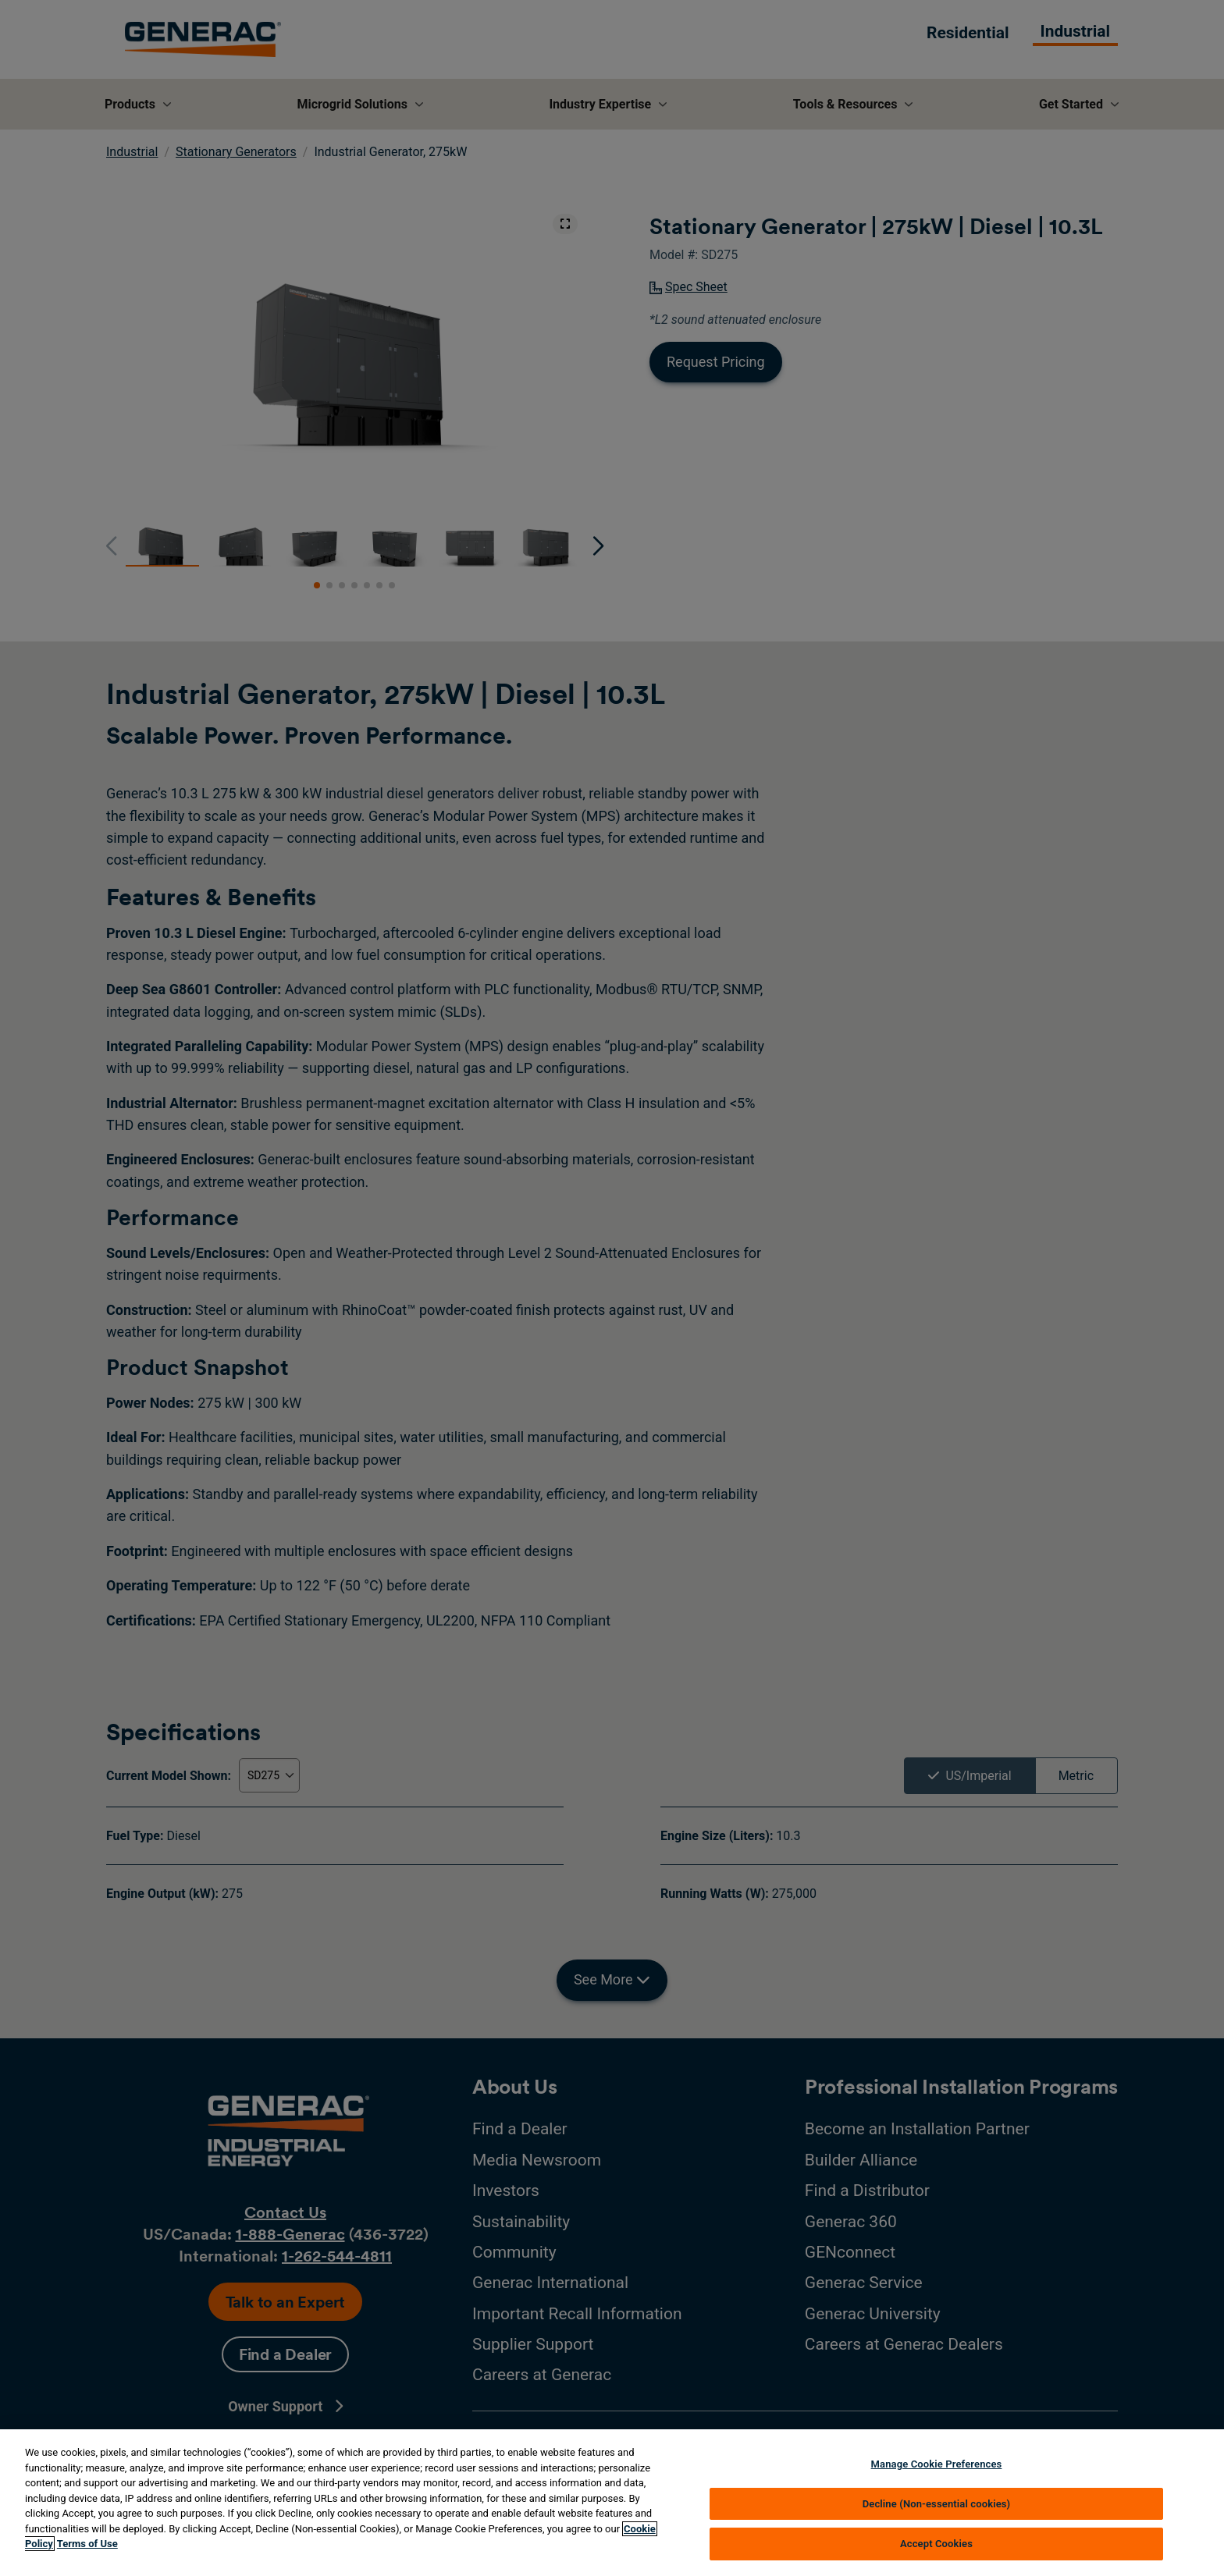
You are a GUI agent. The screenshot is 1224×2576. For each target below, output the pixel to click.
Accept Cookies (936, 2543)
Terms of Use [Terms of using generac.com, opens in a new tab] (87, 2543)
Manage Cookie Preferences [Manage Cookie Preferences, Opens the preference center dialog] (936, 2464)
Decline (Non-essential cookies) (937, 2504)
